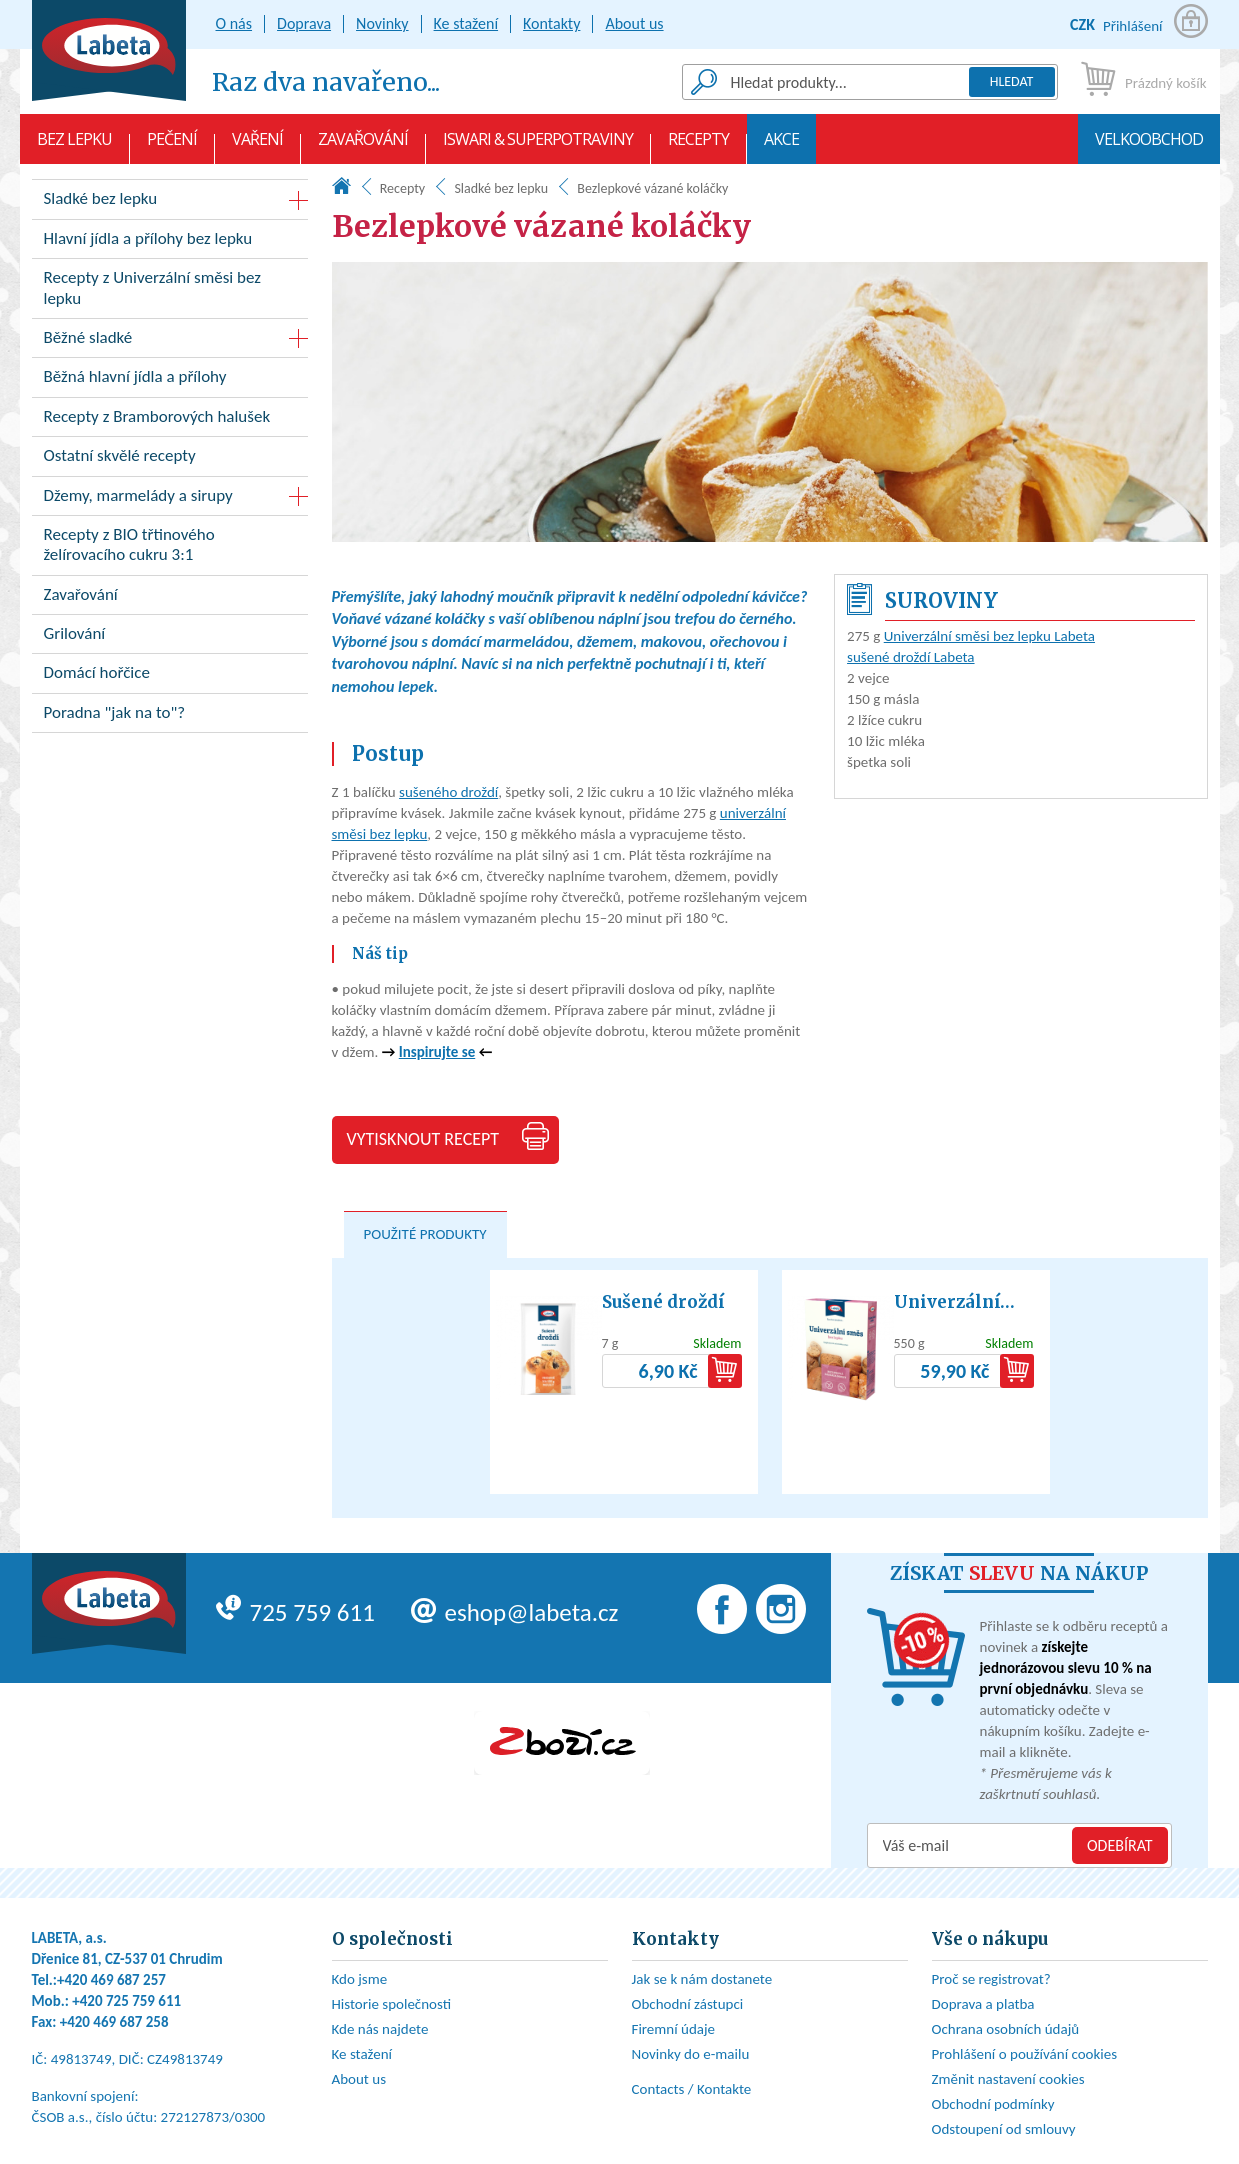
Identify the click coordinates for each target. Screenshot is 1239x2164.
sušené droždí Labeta (910, 657)
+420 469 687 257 (111, 1980)
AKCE (781, 146)
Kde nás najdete (380, 2029)
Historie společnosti (392, 2004)
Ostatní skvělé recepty (170, 459)
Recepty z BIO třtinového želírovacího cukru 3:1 (170, 549)
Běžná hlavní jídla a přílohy (170, 380)
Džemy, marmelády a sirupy (138, 495)
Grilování (170, 637)
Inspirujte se (437, 1052)
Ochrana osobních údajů (1006, 2029)
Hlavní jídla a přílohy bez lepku (170, 242)
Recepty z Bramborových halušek (170, 420)
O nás (234, 23)
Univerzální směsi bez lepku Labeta (989, 636)
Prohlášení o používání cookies (1025, 2054)
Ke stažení (466, 23)
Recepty (698, 146)
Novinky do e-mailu (691, 2054)
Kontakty (551, 23)
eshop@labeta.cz (515, 1612)
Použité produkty (425, 1234)
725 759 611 (295, 1612)
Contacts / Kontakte (692, 2089)
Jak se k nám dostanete (702, 1979)
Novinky (382, 23)
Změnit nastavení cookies (1008, 2079)
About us (634, 23)
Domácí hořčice (170, 676)
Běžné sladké (88, 337)
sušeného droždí (448, 792)
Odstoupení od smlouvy (1004, 2129)
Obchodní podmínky (993, 2104)
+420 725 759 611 (126, 2001)
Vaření (257, 146)
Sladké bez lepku (501, 188)
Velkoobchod (1149, 146)
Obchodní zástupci (688, 2004)
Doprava (304, 23)
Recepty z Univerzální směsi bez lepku (170, 292)
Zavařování (363, 146)
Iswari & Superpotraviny (538, 146)
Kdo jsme (360, 1979)
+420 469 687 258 (114, 2022)
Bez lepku (74, 146)
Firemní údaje (674, 2029)
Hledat (1012, 81)
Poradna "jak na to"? (170, 716)
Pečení (172, 146)
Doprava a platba (983, 2004)
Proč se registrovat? (991, 1979)
